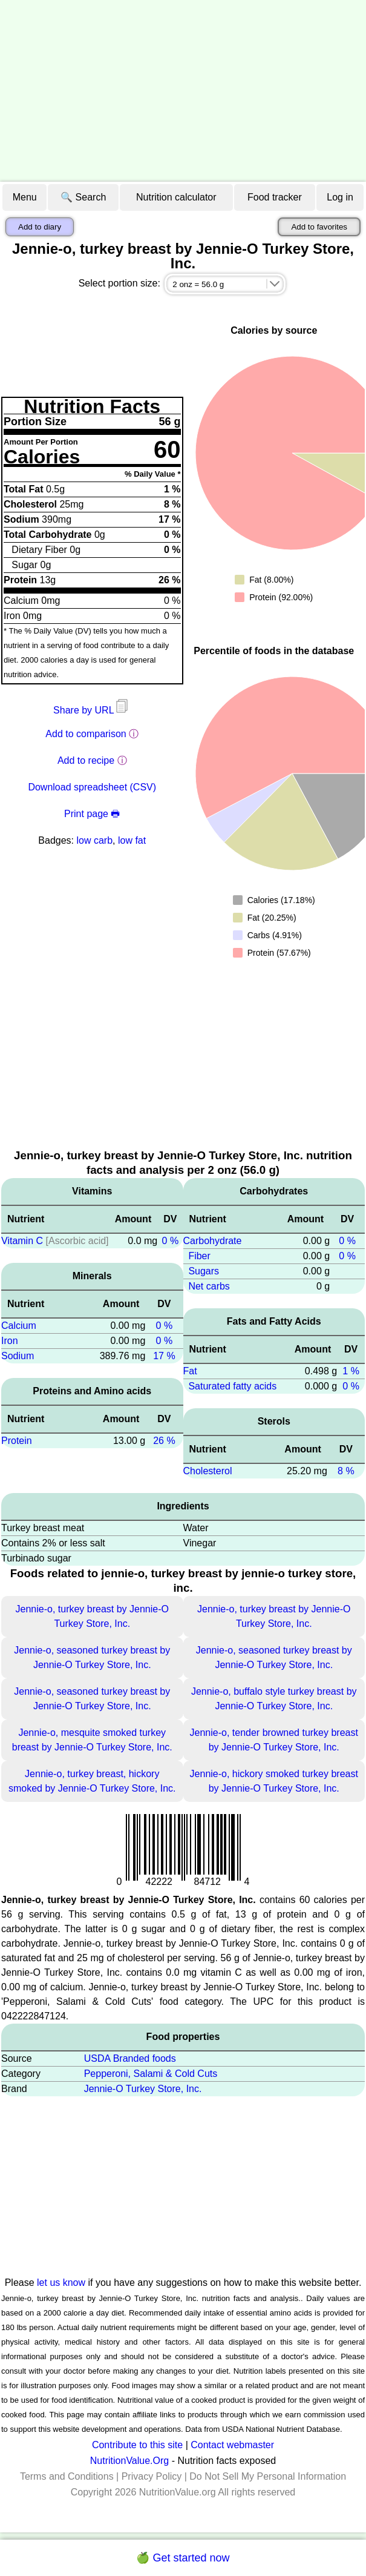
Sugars (203, 1271)
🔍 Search (83, 197)
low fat (132, 840)
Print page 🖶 (92, 814)
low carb (94, 840)
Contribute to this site (137, 2445)
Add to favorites (319, 226)
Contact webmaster (232, 2445)
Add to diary (39, 226)
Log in (340, 197)
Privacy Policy (152, 2476)
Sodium (17, 1356)
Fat (190, 1371)
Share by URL (92, 710)
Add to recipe (85, 760)
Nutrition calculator (176, 197)
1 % (350, 1371)
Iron (9, 1341)
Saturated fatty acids (232, 1386)
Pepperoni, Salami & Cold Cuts (151, 2073)
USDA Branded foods (130, 2058)
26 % (164, 1440)
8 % (346, 1471)
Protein (16, 1440)
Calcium (18, 1325)
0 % (170, 1241)
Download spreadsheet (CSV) (92, 787)
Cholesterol (207, 1471)
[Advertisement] (183, 91)
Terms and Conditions (67, 2476)
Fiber (199, 1256)
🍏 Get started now (182, 2558)
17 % (164, 1356)
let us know (61, 2282)
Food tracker (274, 197)
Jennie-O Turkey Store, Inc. (143, 2089)
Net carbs (208, 1286)
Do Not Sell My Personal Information (267, 2476)
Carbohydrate (212, 1241)
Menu (25, 197)
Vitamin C (22, 1241)
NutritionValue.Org (129, 2460)
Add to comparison (85, 734)
